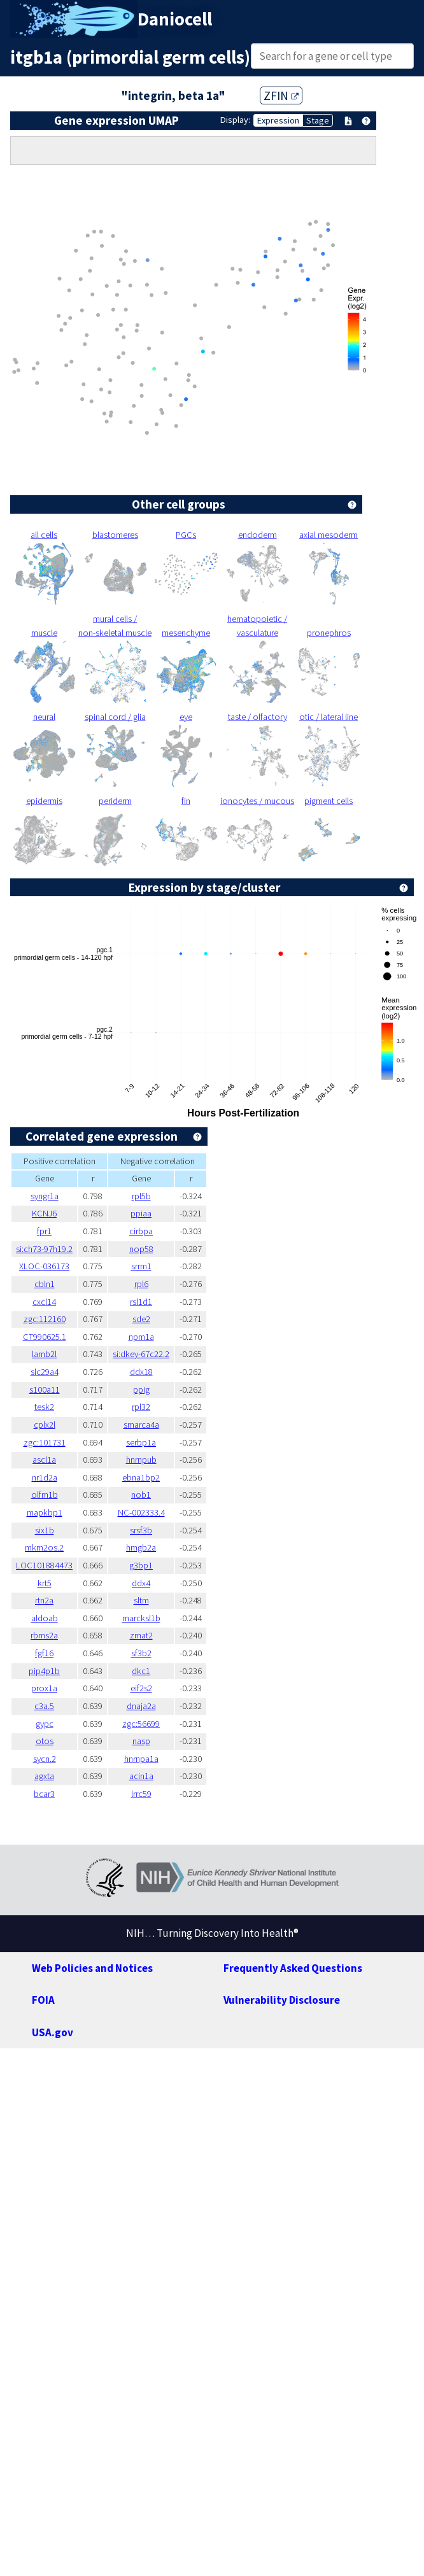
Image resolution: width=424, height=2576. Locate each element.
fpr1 (44, 1231)
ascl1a (44, 1459)
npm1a (141, 1336)
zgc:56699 (141, 1723)
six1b (44, 1530)
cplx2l (44, 1424)
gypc (44, 1723)
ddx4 (141, 1583)
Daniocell (175, 19)
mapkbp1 (44, 1512)
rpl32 (141, 1406)
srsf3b (141, 1530)
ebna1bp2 (141, 1477)
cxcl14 (44, 1301)
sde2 (141, 1319)
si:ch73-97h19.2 (44, 1249)
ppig (141, 1389)
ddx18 (141, 1371)
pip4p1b (44, 1671)
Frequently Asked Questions (292, 1968)
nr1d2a (44, 1477)
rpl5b (141, 1196)
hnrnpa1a (141, 1758)
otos (44, 1741)
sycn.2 (44, 1758)
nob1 (141, 1494)
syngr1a (45, 1196)
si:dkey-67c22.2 (141, 1354)
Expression (278, 120)
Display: (235, 119)
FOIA (43, 2000)
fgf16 (44, 1653)
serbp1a (141, 1442)
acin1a (141, 1776)
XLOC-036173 (44, 1266)
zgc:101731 (45, 1442)
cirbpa (141, 1231)
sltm (141, 1600)
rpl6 (141, 1284)
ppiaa (141, 1213)
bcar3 (44, 1793)
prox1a (44, 1688)
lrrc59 (141, 1793)
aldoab (44, 1618)
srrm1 (141, 1266)
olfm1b (44, 1494)
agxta (44, 1776)
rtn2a (44, 1600)
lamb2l (44, 1354)
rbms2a (44, 1635)
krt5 (45, 1583)
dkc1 (141, 1671)
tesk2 (44, 1406)
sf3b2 (141, 1653)
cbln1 (44, 1284)
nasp (141, 1741)
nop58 (141, 1249)
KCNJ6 (44, 1213)
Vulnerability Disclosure (281, 2000)
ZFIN (281, 95)
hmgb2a (141, 1547)
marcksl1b (141, 1618)
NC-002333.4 (141, 1512)
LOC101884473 (44, 1565)
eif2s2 (141, 1688)
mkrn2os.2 (44, 1547)
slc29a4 (45, 1371)
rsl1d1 (141, 1301)
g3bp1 (141, 1565)
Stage (317, 120)
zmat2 (141, 1635)
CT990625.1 (44, 1336)
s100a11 (44, 1389)
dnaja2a (141, 1706)
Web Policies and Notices (92, 1968)
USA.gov (52, 2032)
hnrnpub (141, 1459)
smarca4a (141, 1424)
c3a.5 (44, 1706)
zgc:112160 (45, 1319)
